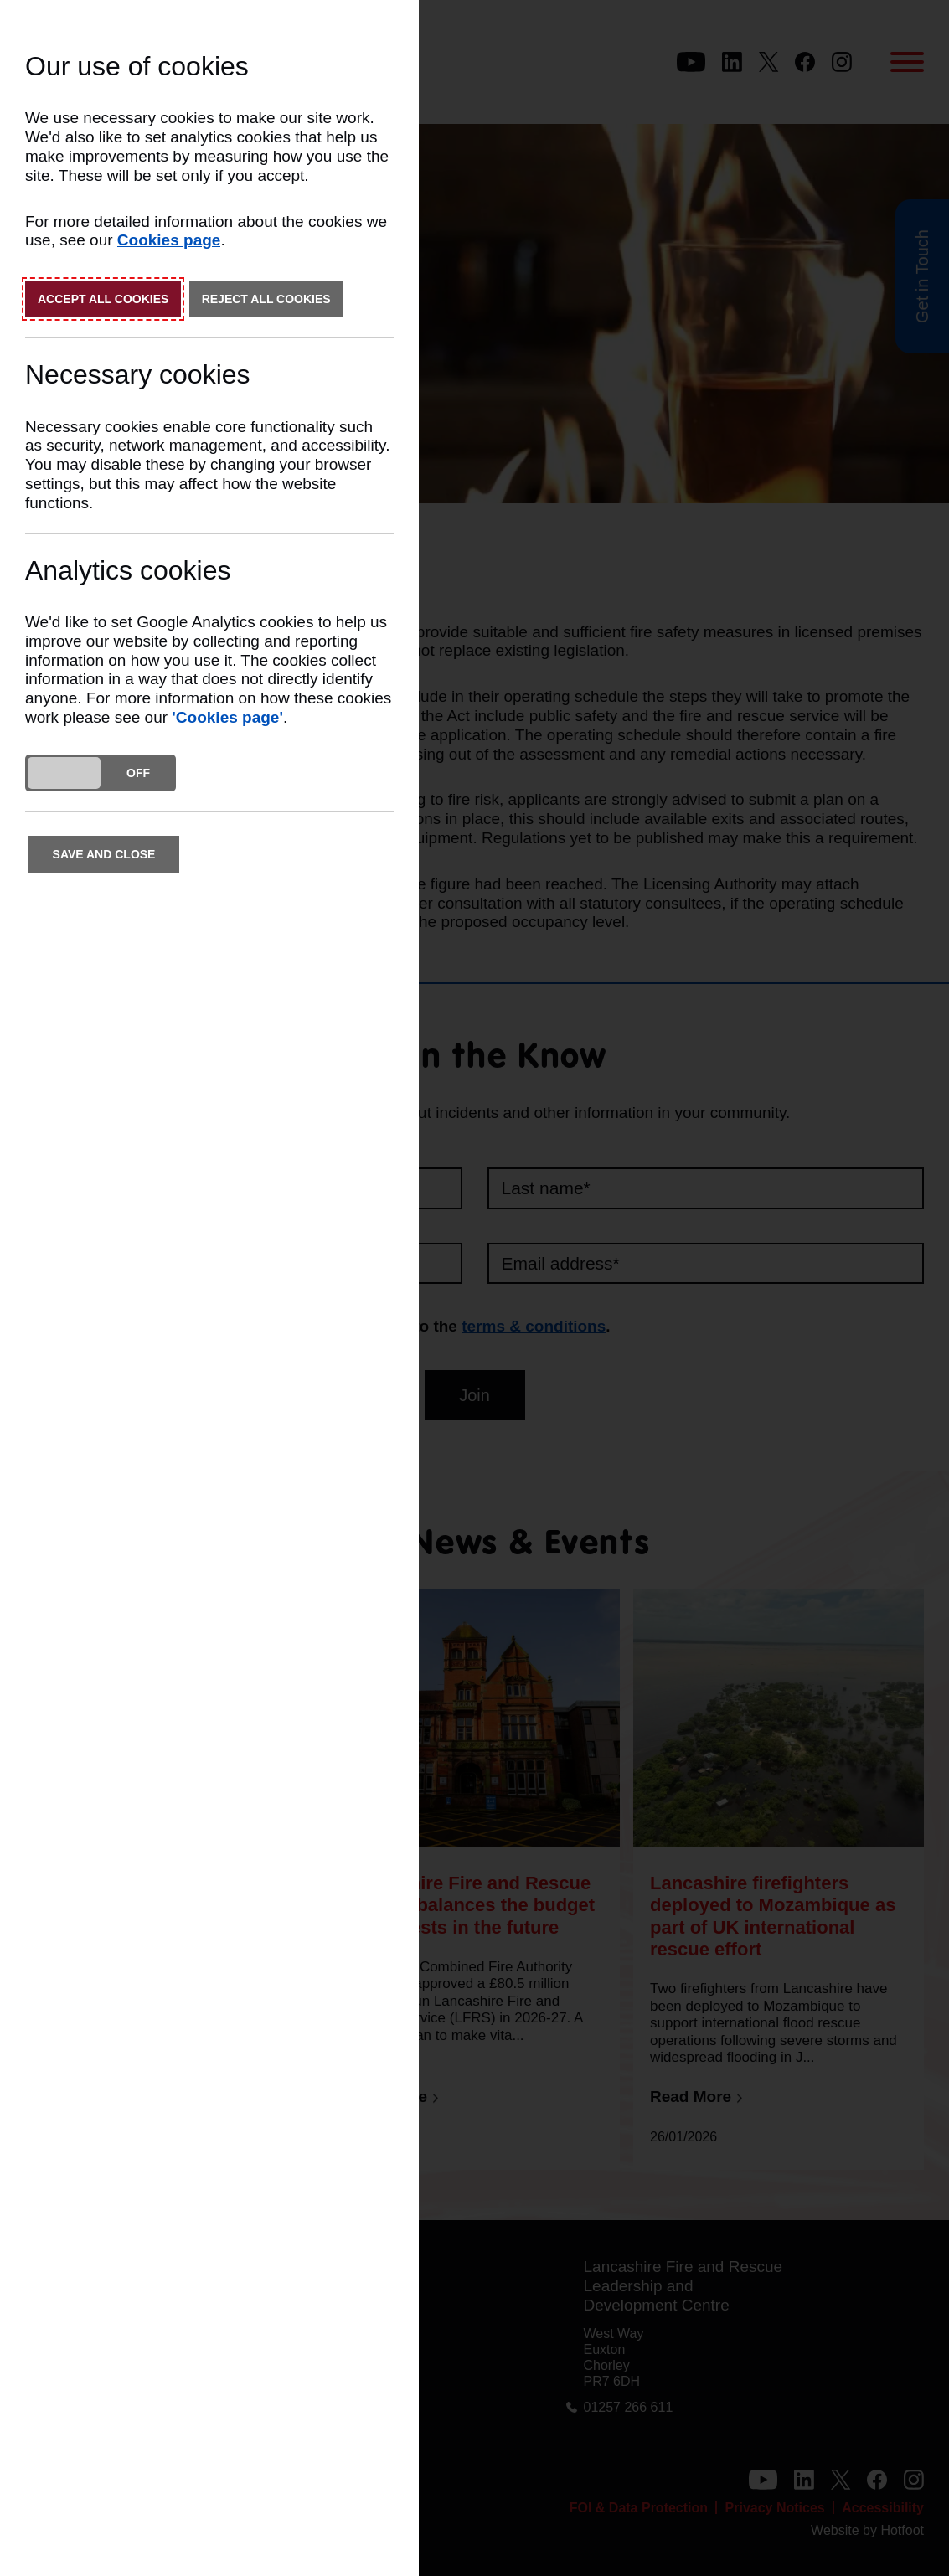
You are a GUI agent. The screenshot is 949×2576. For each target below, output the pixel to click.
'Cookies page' (227, 717)
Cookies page (169, 240)
